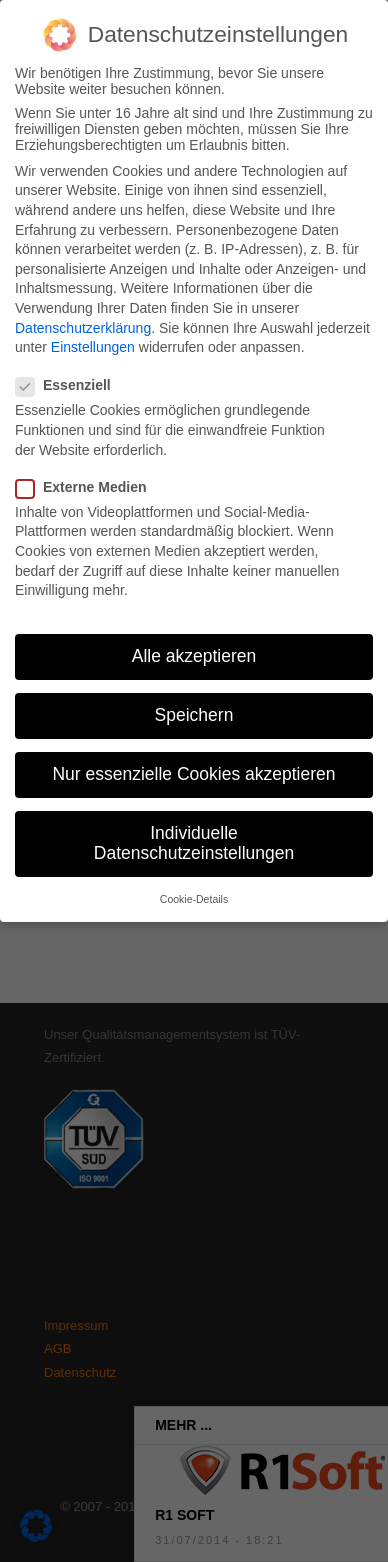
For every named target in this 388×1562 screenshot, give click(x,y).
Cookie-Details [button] (194, 887)
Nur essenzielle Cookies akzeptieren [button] (193, 762)
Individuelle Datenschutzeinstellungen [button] (194, 831)
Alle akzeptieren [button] (194, 644)
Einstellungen (93, 335)
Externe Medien (89, 475)
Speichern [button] (194, 703)
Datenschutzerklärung (83, 315)
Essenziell (71, 373)
